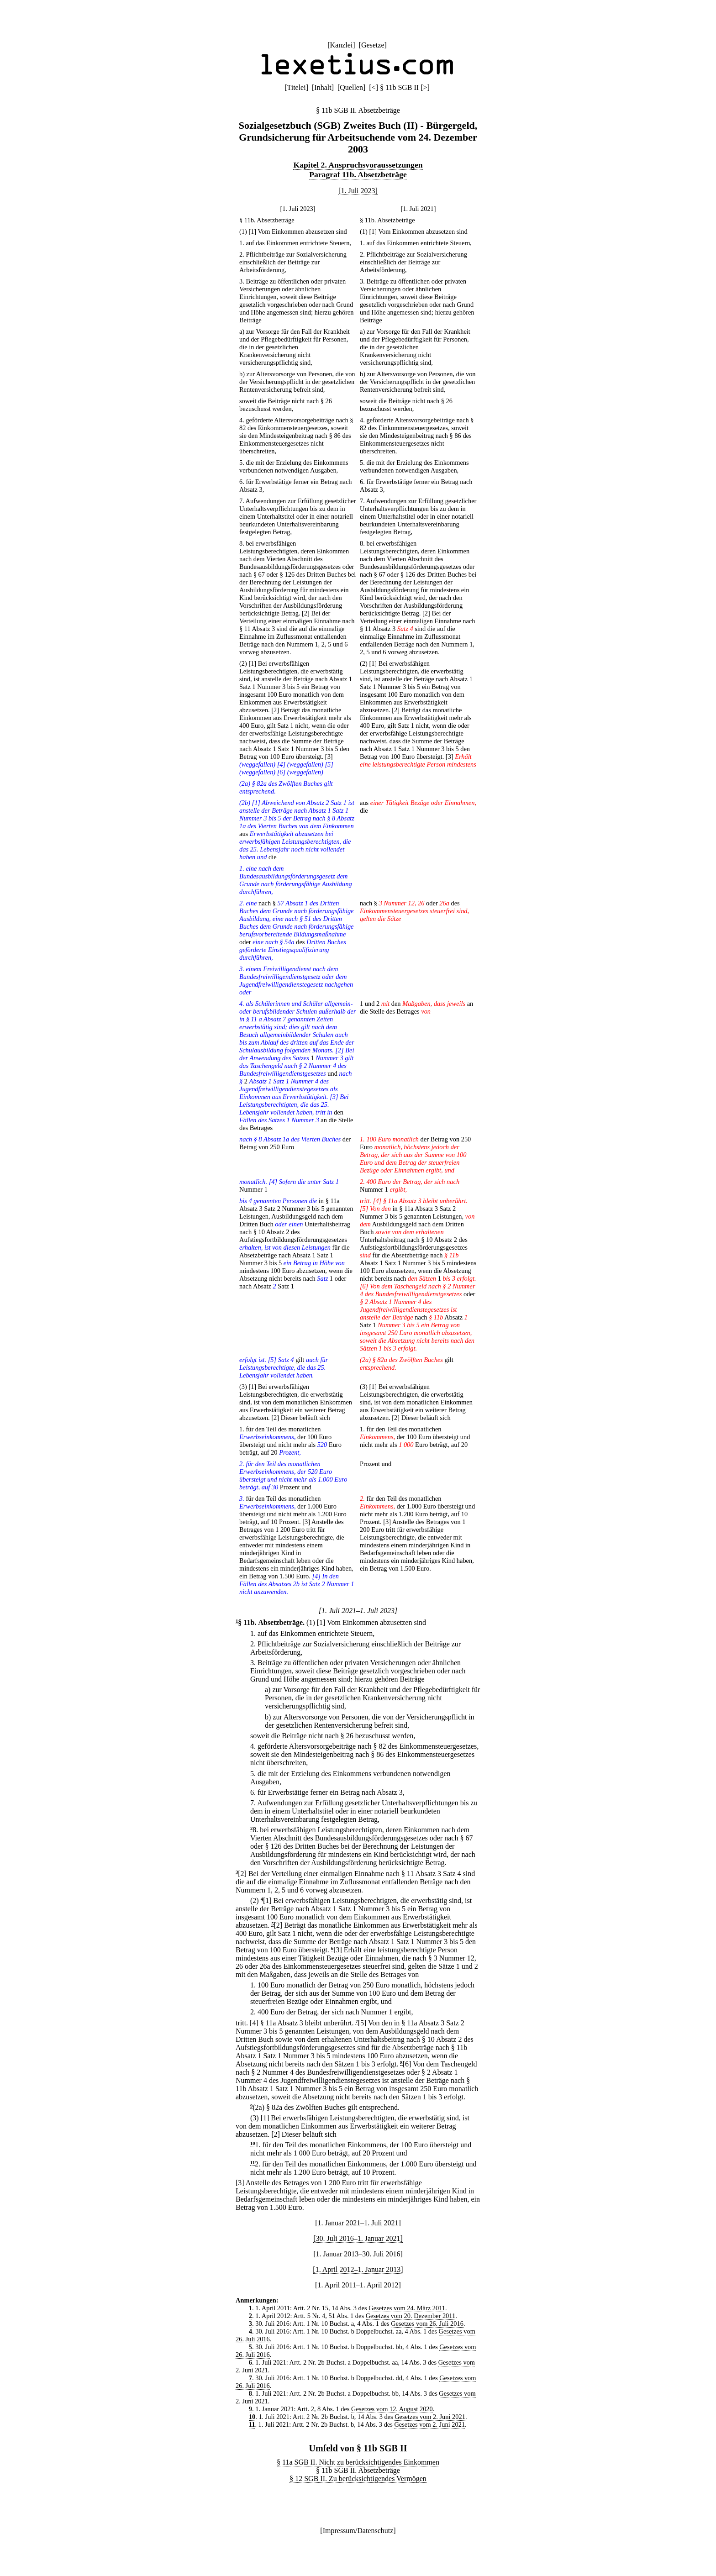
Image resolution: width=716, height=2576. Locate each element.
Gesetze (372, 45)
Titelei (296, 87)
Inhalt (322, 87)
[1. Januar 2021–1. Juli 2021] (358, 2223)
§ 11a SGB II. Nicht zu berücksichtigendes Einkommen (358, 2462)
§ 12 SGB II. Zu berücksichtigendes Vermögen (358, 2478)
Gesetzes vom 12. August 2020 (392, 2409)
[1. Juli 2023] (358, 191)
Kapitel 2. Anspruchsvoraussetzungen (357, 164)
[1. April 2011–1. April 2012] (358, 2285)
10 (252, 2143)
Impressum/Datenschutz (358, 2530)
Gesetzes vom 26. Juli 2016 (427, 2323)
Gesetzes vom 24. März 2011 (407, 2308)
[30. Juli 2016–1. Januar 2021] (358, 2238)
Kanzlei (341, 45)
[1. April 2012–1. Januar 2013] (358, 2269)
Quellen (351, 87)
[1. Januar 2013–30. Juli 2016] (358, 2254)
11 (252, 2162)
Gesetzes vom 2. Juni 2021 (430, 2416)
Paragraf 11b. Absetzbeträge (358, 174)
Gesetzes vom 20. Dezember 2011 (410, 2315)
